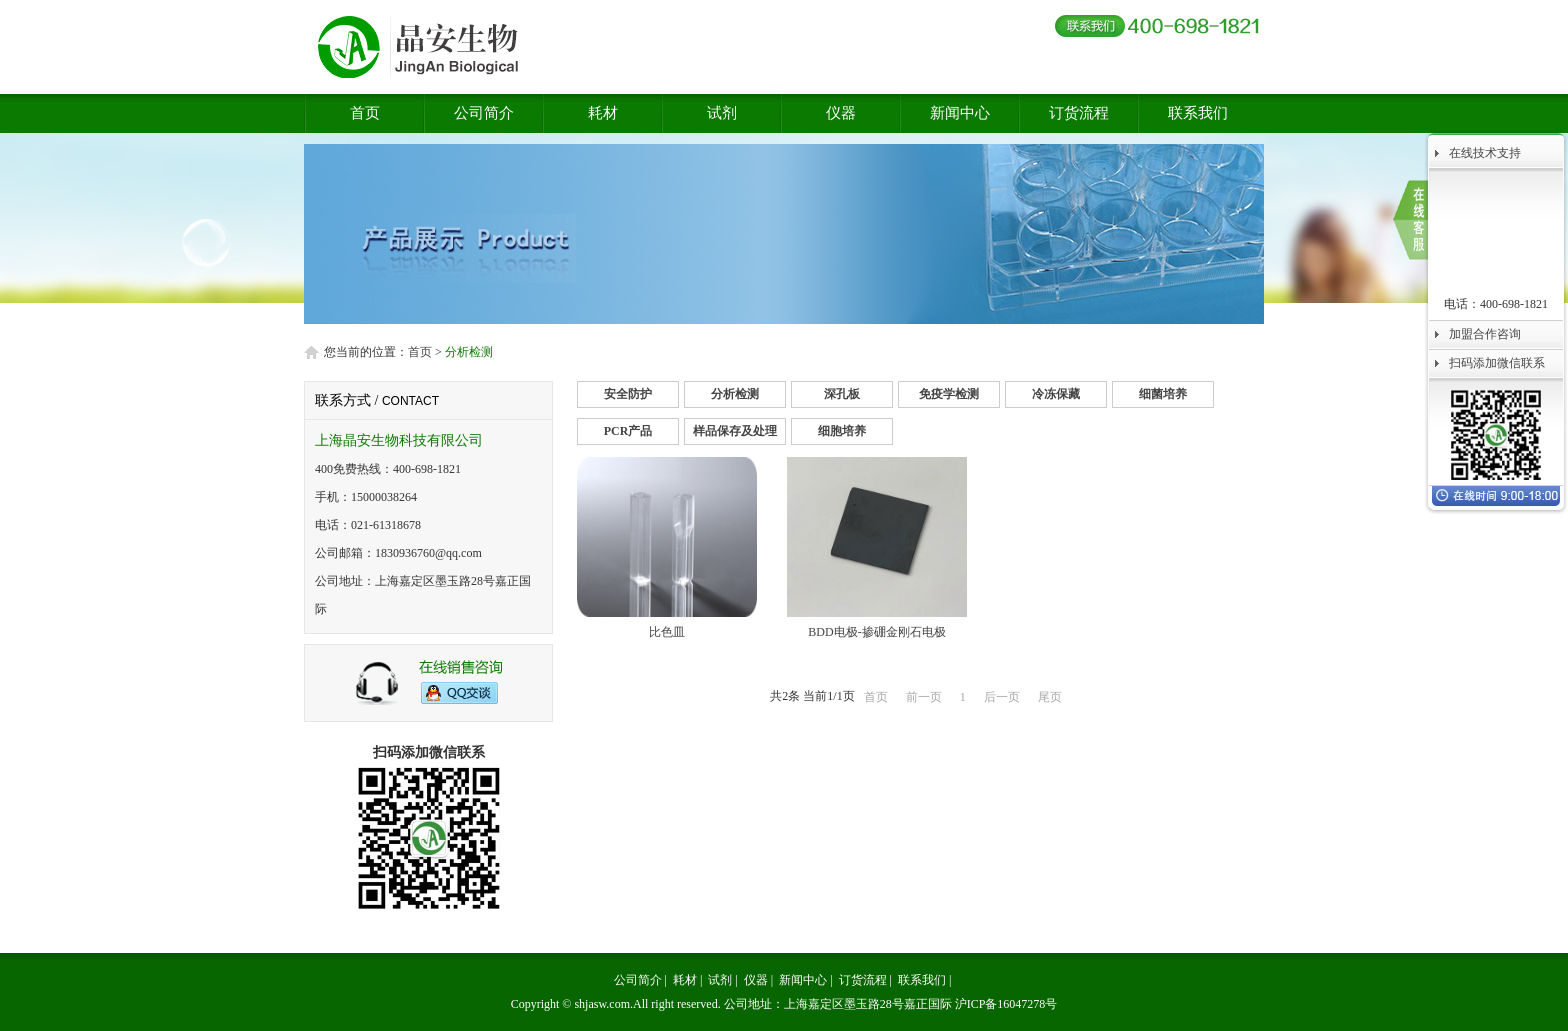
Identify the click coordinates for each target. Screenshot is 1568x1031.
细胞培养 (842, 431)
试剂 (722, 113)
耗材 (603, 113)
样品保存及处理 (735, 431)
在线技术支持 (1485, 153)
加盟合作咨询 (1485, 334)
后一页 (1002, 697)
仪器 (841, 113)
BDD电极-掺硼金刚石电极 (876, 632)
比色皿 (667, 632)
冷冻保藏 (1056, 394)
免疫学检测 (949, 394)
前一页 (924, 697)
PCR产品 (628, 431)
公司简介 (484, 113)
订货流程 (1079, 113)
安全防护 (628, 394)
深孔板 (842, 394)
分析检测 (735, 394)
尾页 (1050, 697)
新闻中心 (960, 113)
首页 (365, 113)
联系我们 (1198, 113)
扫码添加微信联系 (1497, 363)
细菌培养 (1163, 394)
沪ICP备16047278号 (1006, 1004)
